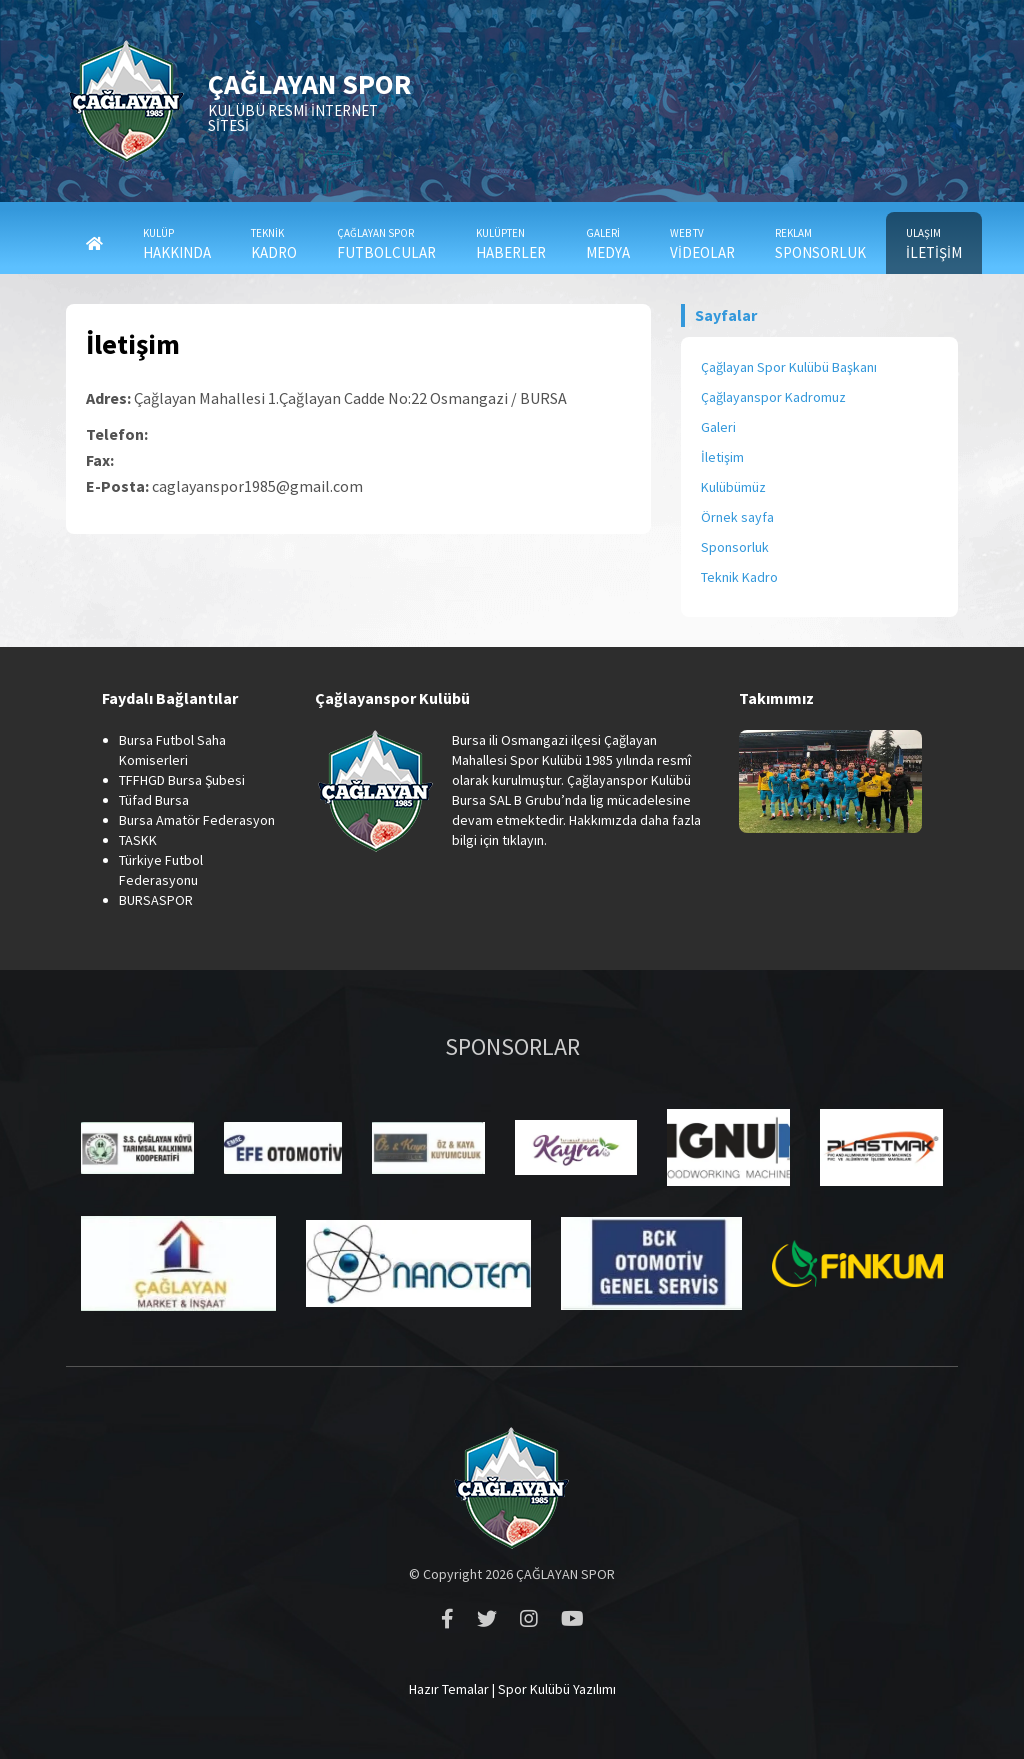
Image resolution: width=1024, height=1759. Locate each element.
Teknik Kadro (739, 577)
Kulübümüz (733, 487)
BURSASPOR (156, 900)
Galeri (718, 427)
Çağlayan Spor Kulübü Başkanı (789, 367)
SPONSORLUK (820, 244)
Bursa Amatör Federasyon (197, 820)
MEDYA (608, 244)
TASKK (138, 840)
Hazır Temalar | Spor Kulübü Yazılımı (512, 1689)
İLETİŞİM (934, 244)
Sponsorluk (735, 547)
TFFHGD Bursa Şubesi (182, 780)
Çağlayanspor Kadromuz (773, 397)
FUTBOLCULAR (386, 244)
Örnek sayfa (737, 517)
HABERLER (511, 244)
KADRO (274, 244)
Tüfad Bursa (154, 800)
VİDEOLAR (702, 244)
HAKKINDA (177, 244)
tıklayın (523, 840)
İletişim (722, 457)
